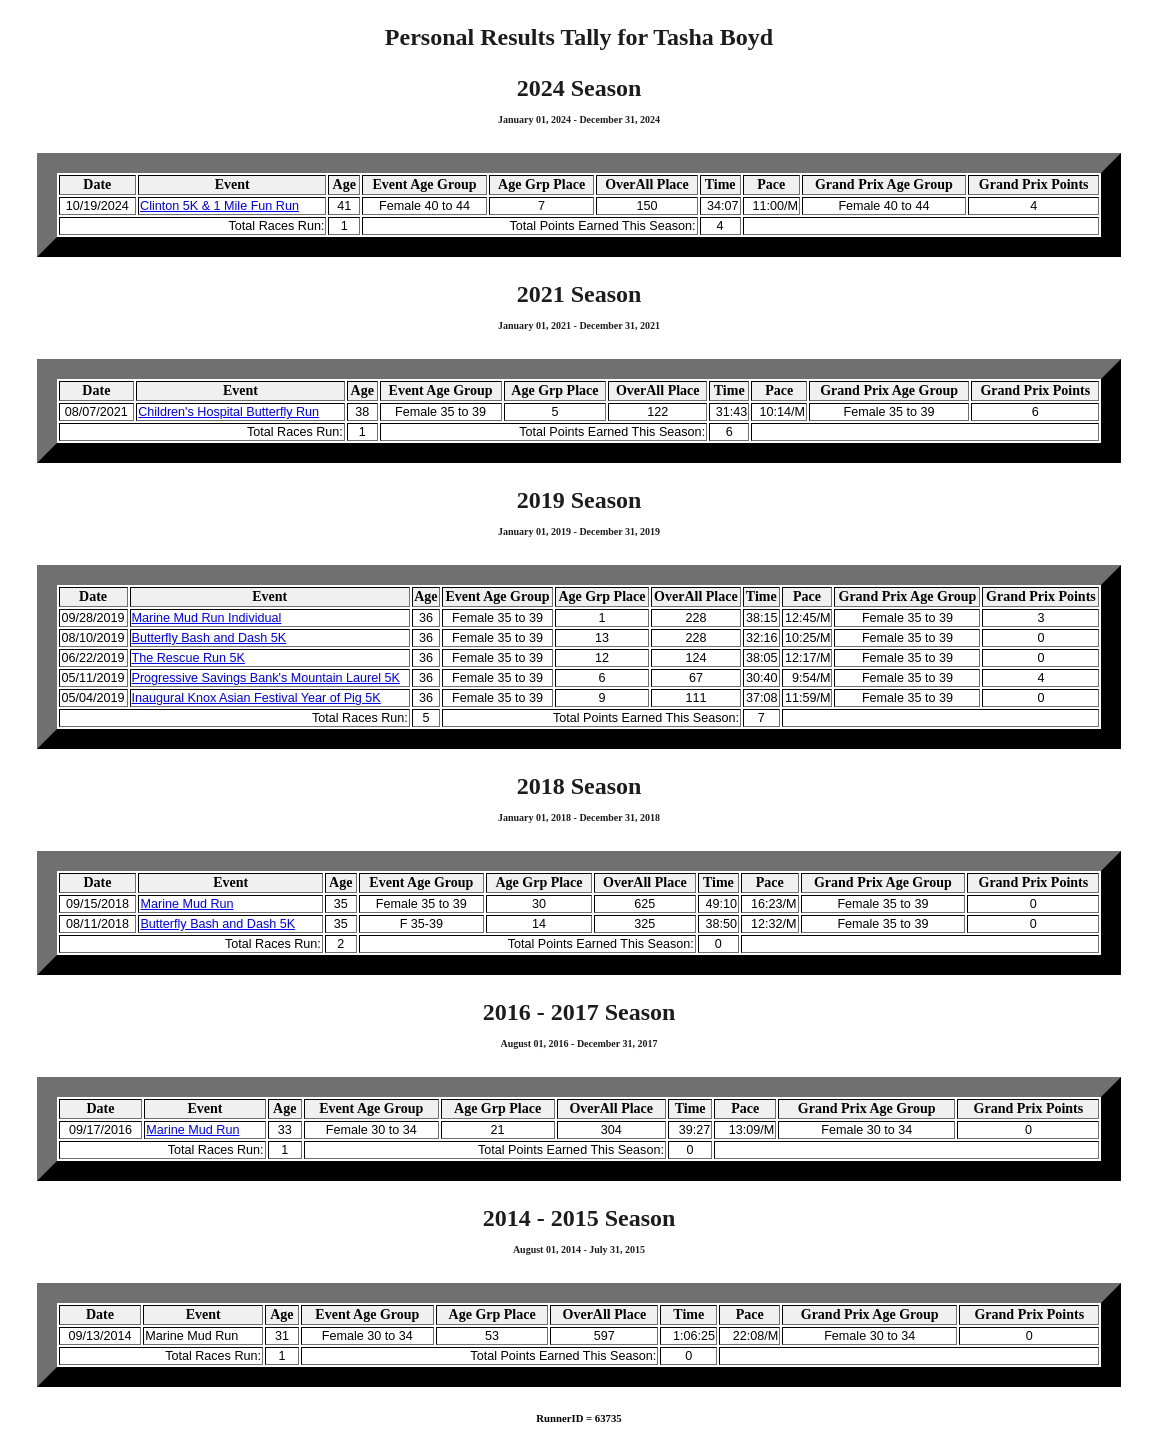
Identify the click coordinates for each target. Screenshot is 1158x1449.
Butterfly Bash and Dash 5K (209, 638)
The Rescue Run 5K (188, 658)
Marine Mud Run (186, 904)
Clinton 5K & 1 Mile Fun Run (219, 206)
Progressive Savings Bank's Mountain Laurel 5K (266, 678)
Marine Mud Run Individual (207, 618)
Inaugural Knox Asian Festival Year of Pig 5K (256, 698)
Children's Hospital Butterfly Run (228, 412)
